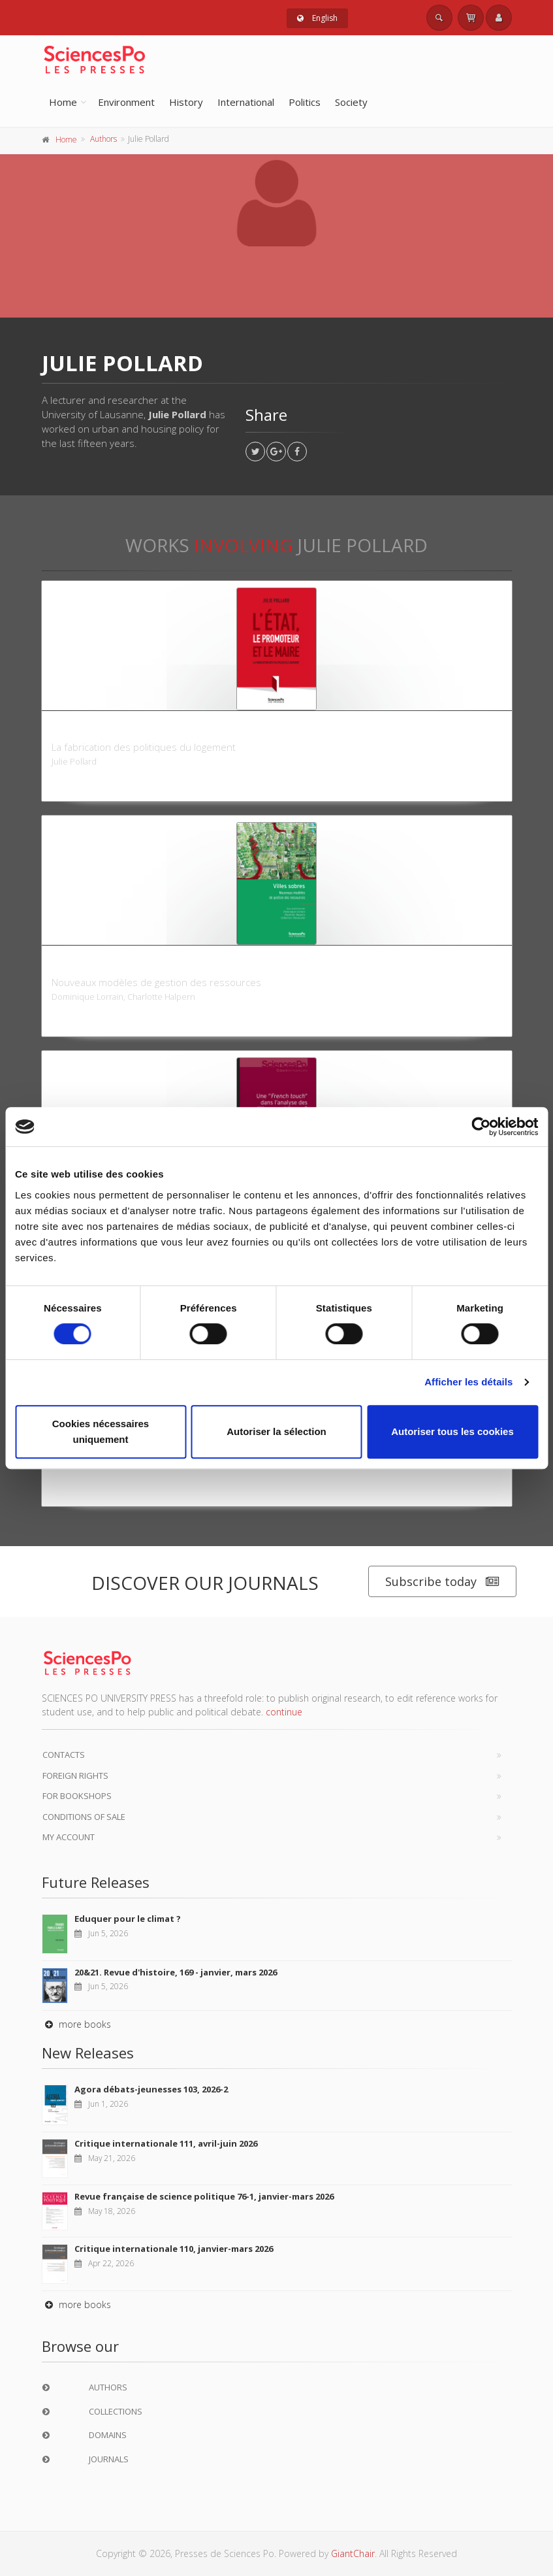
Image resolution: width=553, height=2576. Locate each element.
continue (284, 1712)
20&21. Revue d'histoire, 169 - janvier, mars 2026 (175, 1972)
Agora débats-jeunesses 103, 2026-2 (151, 2089)
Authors (103, 138)
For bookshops (77, 1796)
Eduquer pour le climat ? (127, 1918)
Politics (305, 101)
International (245, 101)
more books (76, 2024)
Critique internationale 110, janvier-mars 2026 (173, 2248)
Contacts (63, 1754)
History (186, 101)
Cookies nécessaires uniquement (100, 1431)
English (317, 18)
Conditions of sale (83, 1817)
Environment (126, 101)
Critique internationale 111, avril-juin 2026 (165, 2143)
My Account (68, 1837)
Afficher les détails (468, 1381)
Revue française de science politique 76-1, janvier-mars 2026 (204, 2196)
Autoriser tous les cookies (452, 1431)
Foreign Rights (75, 1775)
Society (351, 101)
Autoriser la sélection (276, 1431)
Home (63, 101)
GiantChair (353, 2553)
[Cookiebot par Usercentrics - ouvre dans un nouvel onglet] (481, 1126)
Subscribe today (442, 1581)
